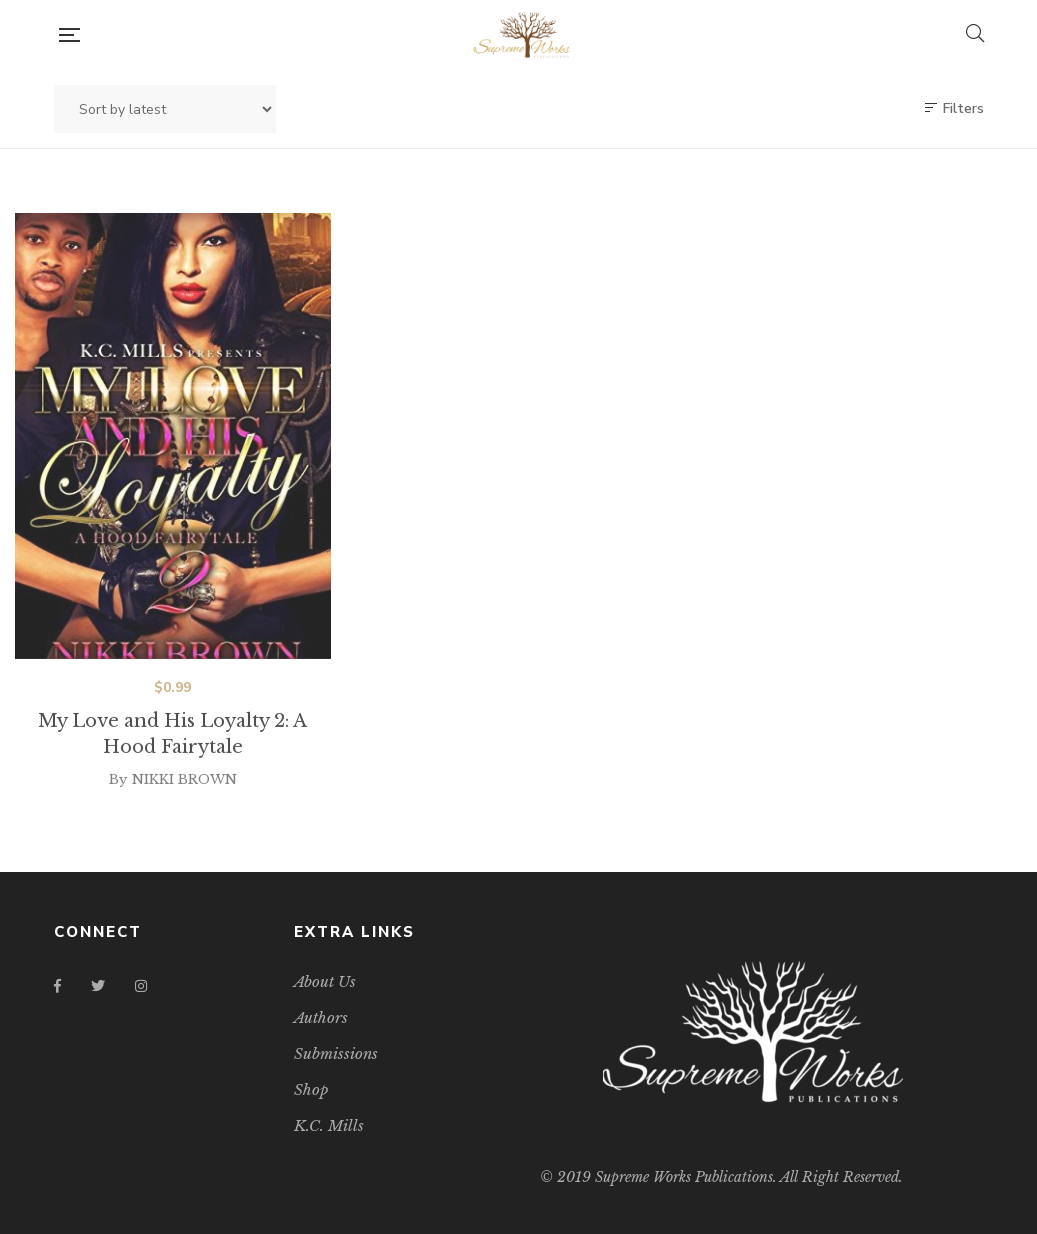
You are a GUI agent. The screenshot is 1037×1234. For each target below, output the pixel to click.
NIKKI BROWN (184, 794)
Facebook (57, 986)
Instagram (141, 986)
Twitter (98, 986)
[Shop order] (165, 109)
